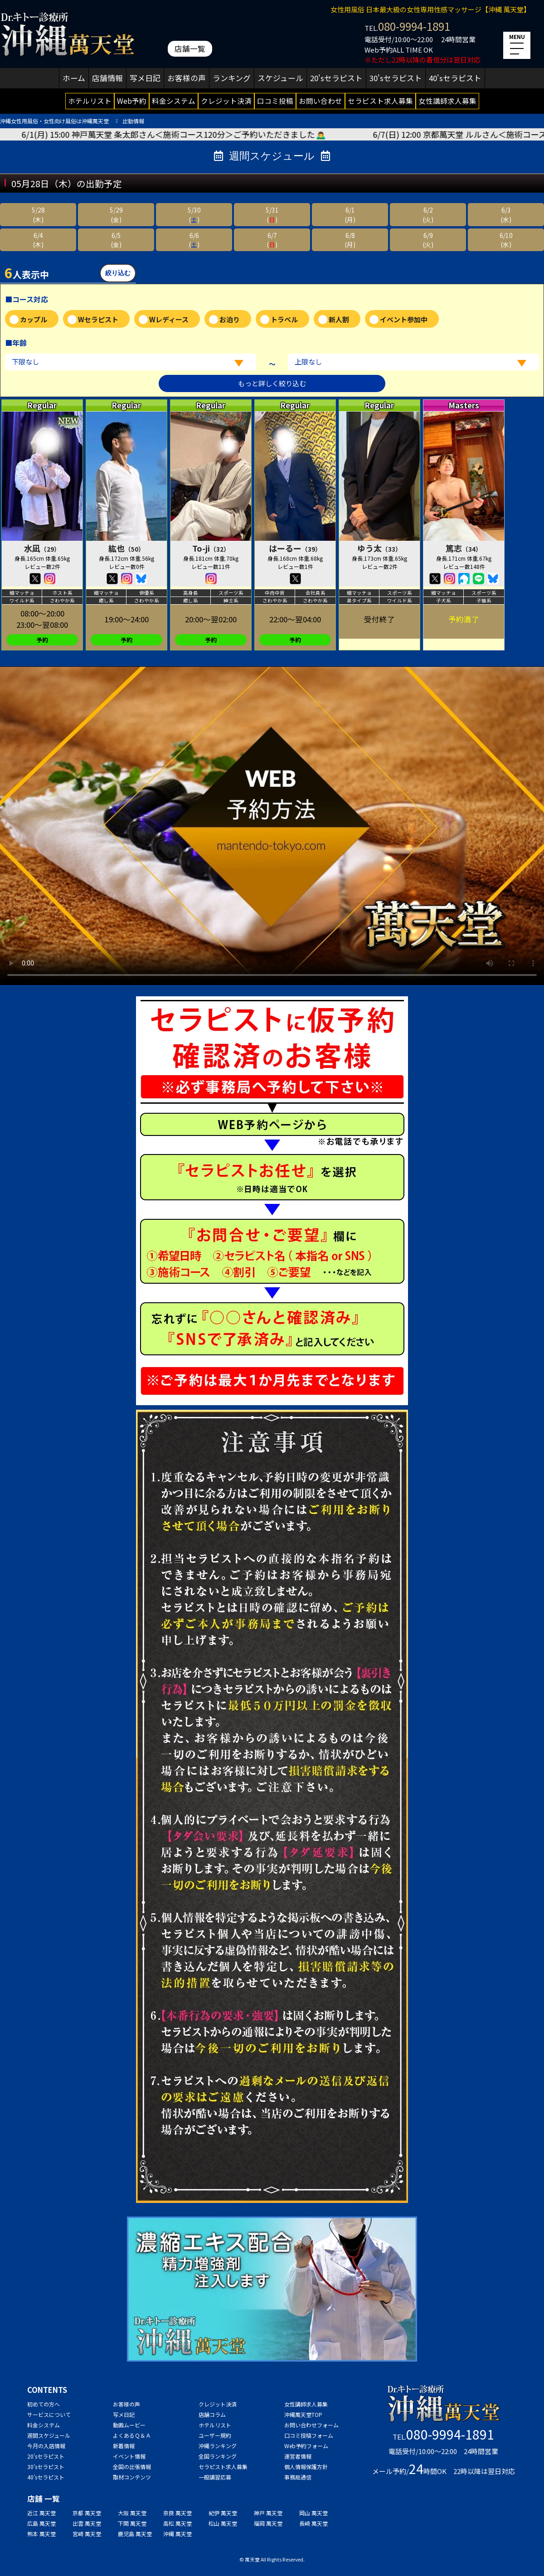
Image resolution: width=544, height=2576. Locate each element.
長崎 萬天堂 (313, 2523)
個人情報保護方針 (306, 2466)
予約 (42, 640)
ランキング (232, 78)
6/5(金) (116, 240)
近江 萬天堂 (41, 2513)
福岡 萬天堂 (268, 2523)
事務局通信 (297, 2477)
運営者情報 (297, 2456)
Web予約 (131, 101)
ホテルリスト (90, 101)
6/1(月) (350, 214)
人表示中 (27, 272)
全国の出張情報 (132, 2466)
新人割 (339, 319)
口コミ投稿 (275, 101)
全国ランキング (218, 2456)
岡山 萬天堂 (313, 2513)
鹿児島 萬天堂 (135, 2533)
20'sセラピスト (336, 78)
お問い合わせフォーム (311, 2425)
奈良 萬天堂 (177, 2513)
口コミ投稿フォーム (308, 2435)
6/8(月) (350, 240)
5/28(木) (38, 214)
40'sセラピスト (455, 78)
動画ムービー (129, 2425)
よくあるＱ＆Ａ (132, 2435)
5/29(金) (116, 214)
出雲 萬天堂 (87, 2523)
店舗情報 (107, 78)
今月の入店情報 (46, 2446)
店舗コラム (212, 2414)
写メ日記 (145, 78)
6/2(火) (428, 214)
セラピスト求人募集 (380, 101)
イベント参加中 (403, 319)
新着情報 (124, 2446)
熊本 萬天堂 (41, 2533)
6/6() (194, 240)
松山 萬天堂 (223, 2523)
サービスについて (49, 2414)
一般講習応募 (215, 2477)
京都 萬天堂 (87, 2513)
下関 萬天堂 (132, 2523)
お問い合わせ (320, 101)
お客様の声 (186, 78)
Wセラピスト (98, 319)
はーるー (295, 548)
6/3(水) (506, 214)
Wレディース (169, 319)
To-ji (211, 548)
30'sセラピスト (395, 78)
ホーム (74, 78)
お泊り (229, 319)
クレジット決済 (226, 101)
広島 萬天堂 (41, 2523)
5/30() (194, 214)
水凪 (42, 548)
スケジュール (280, 78)
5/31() (272, 214)
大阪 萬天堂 (132, 2513)
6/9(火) (428, 240)
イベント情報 (129, 2456)
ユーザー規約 (215, 2435)
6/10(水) (506, 240)
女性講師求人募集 (447, 101)
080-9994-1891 (414, 26)
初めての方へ (43, 2404)
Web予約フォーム (306, 2446)
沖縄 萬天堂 (177, 2533)
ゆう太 (379, 548)
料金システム (173, 101)
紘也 (126, 548)
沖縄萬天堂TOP (303, 2414)
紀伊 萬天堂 (223, 2513)
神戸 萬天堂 (268, 2513)
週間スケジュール (48, 2435)
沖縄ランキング (218, 2446)
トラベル (284, 319)
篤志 (464, 548)
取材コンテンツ (132, 2477)
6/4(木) (38, 240)
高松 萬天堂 (177, 2523)
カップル (33, 319)
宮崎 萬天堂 (87, 2533)
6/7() (272, 240)
